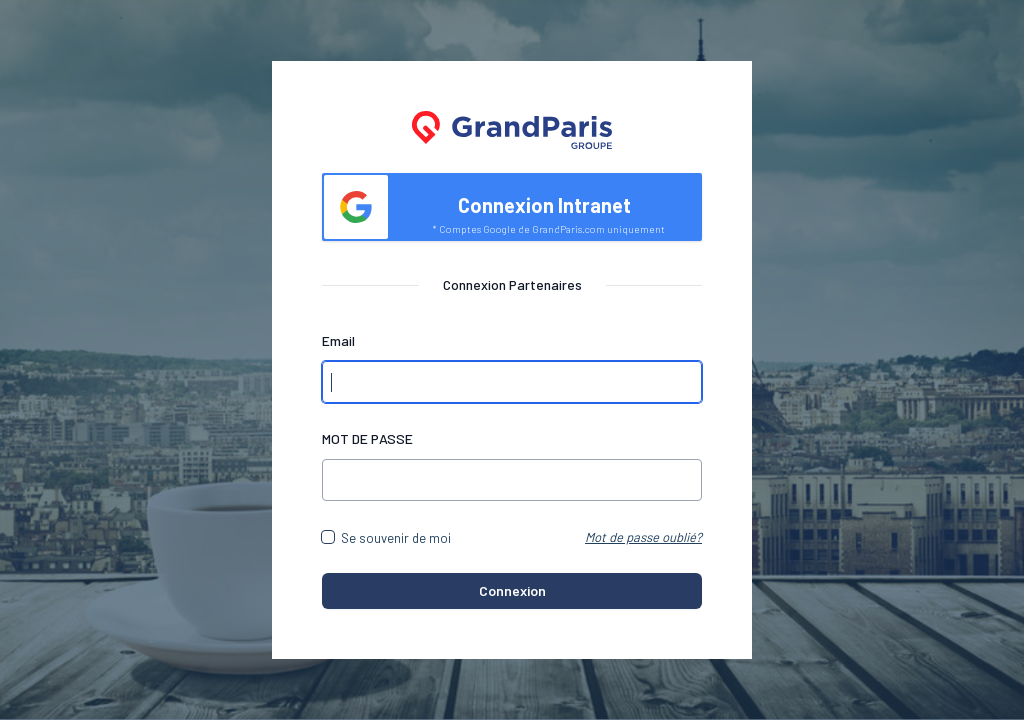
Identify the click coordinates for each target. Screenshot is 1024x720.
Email (338, 340)
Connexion (512, 590)
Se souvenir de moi (396, 538)
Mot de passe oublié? (643, 537)
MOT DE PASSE (367, 438)
